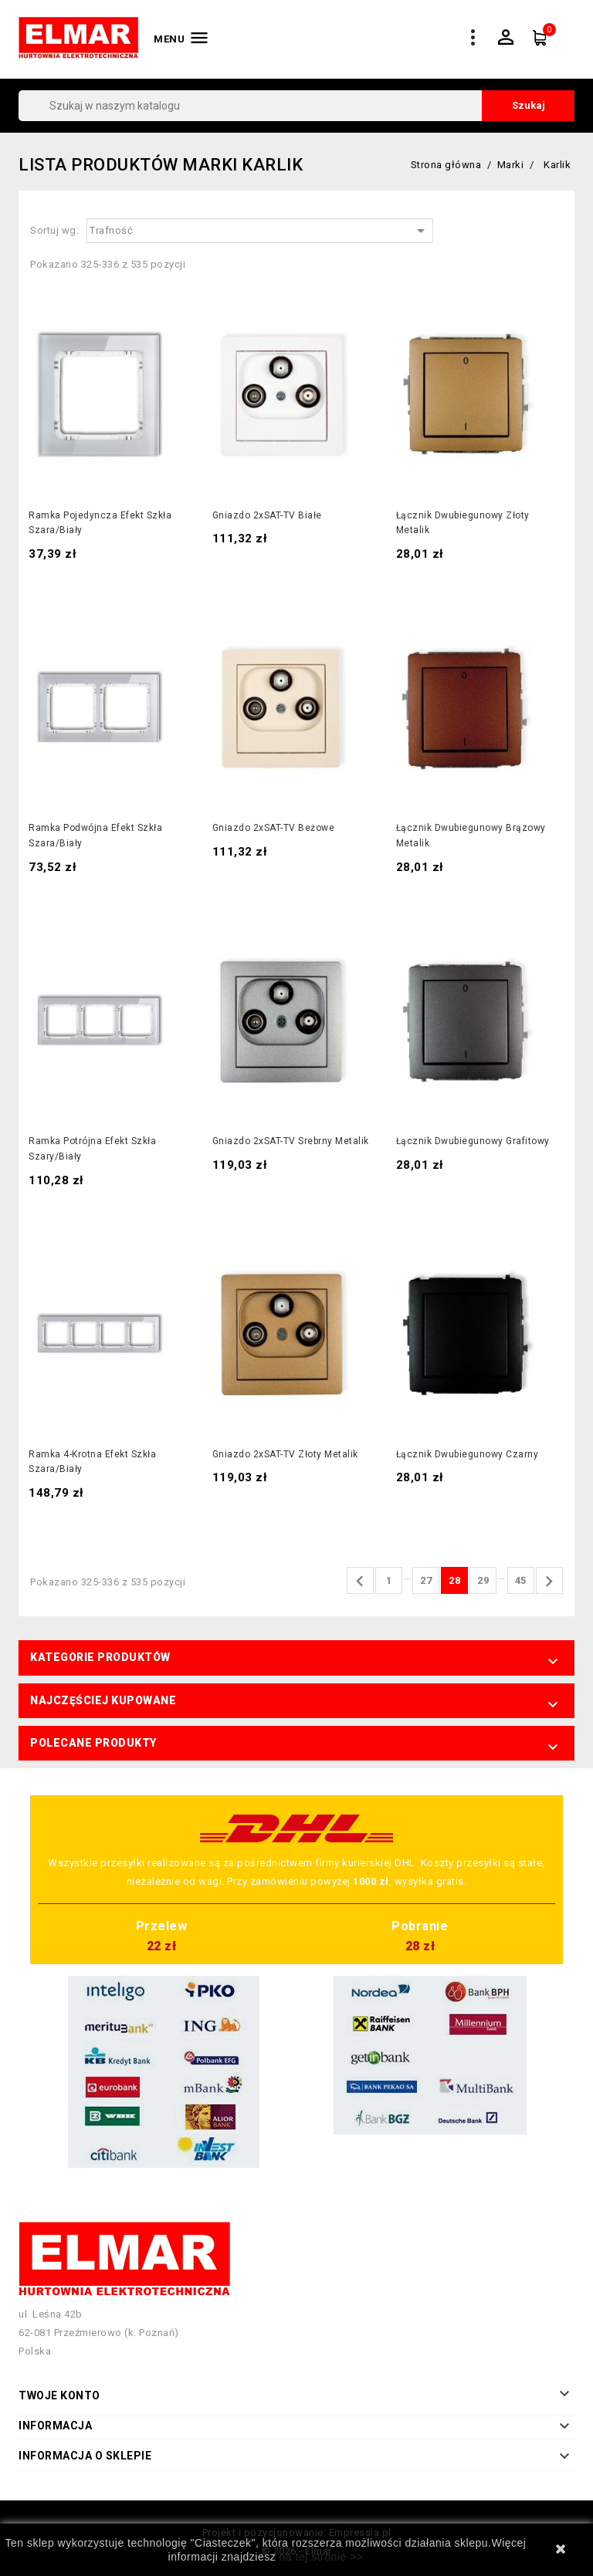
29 (483, 1580)
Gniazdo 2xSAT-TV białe (267, 515)
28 (454, 1580)
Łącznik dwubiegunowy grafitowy (473, 1141)
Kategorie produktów (100, 1657)
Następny (549, 1581)
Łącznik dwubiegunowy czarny (467, 1454)
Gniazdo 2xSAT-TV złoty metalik (285, 1454)
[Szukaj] (296, 105)
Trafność (260, 230)
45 (521, 1580)
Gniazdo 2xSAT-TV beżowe (273, 827)
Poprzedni (360, 1581)
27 (426, 1580)
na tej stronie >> (322, 2557)
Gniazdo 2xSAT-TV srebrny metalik (290, 1141)
